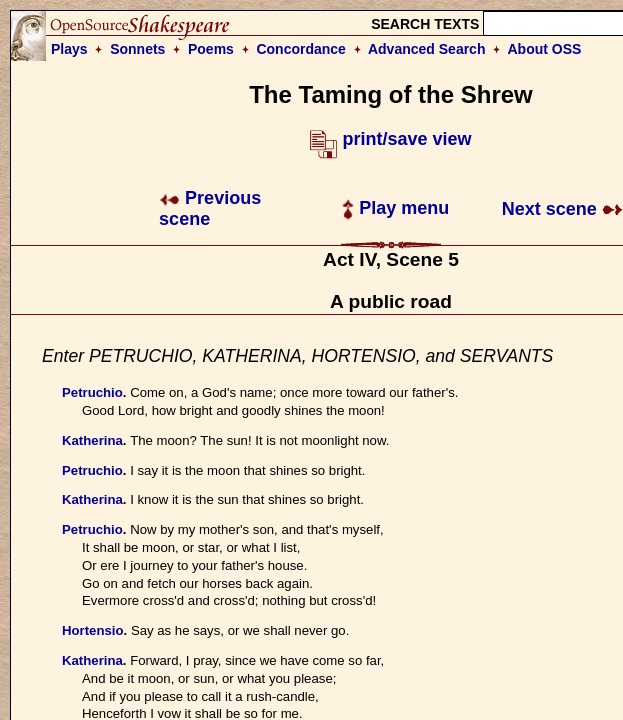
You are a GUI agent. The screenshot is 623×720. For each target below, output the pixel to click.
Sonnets (137, 49)
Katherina (92, 440)
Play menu (395, 208)
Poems (211, 49)
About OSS (545, 49)
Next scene (562, 209)
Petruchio (92, 392)
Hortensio (93, 630)
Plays (69, 49)
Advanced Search (427, 49)
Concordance (300, 49)
